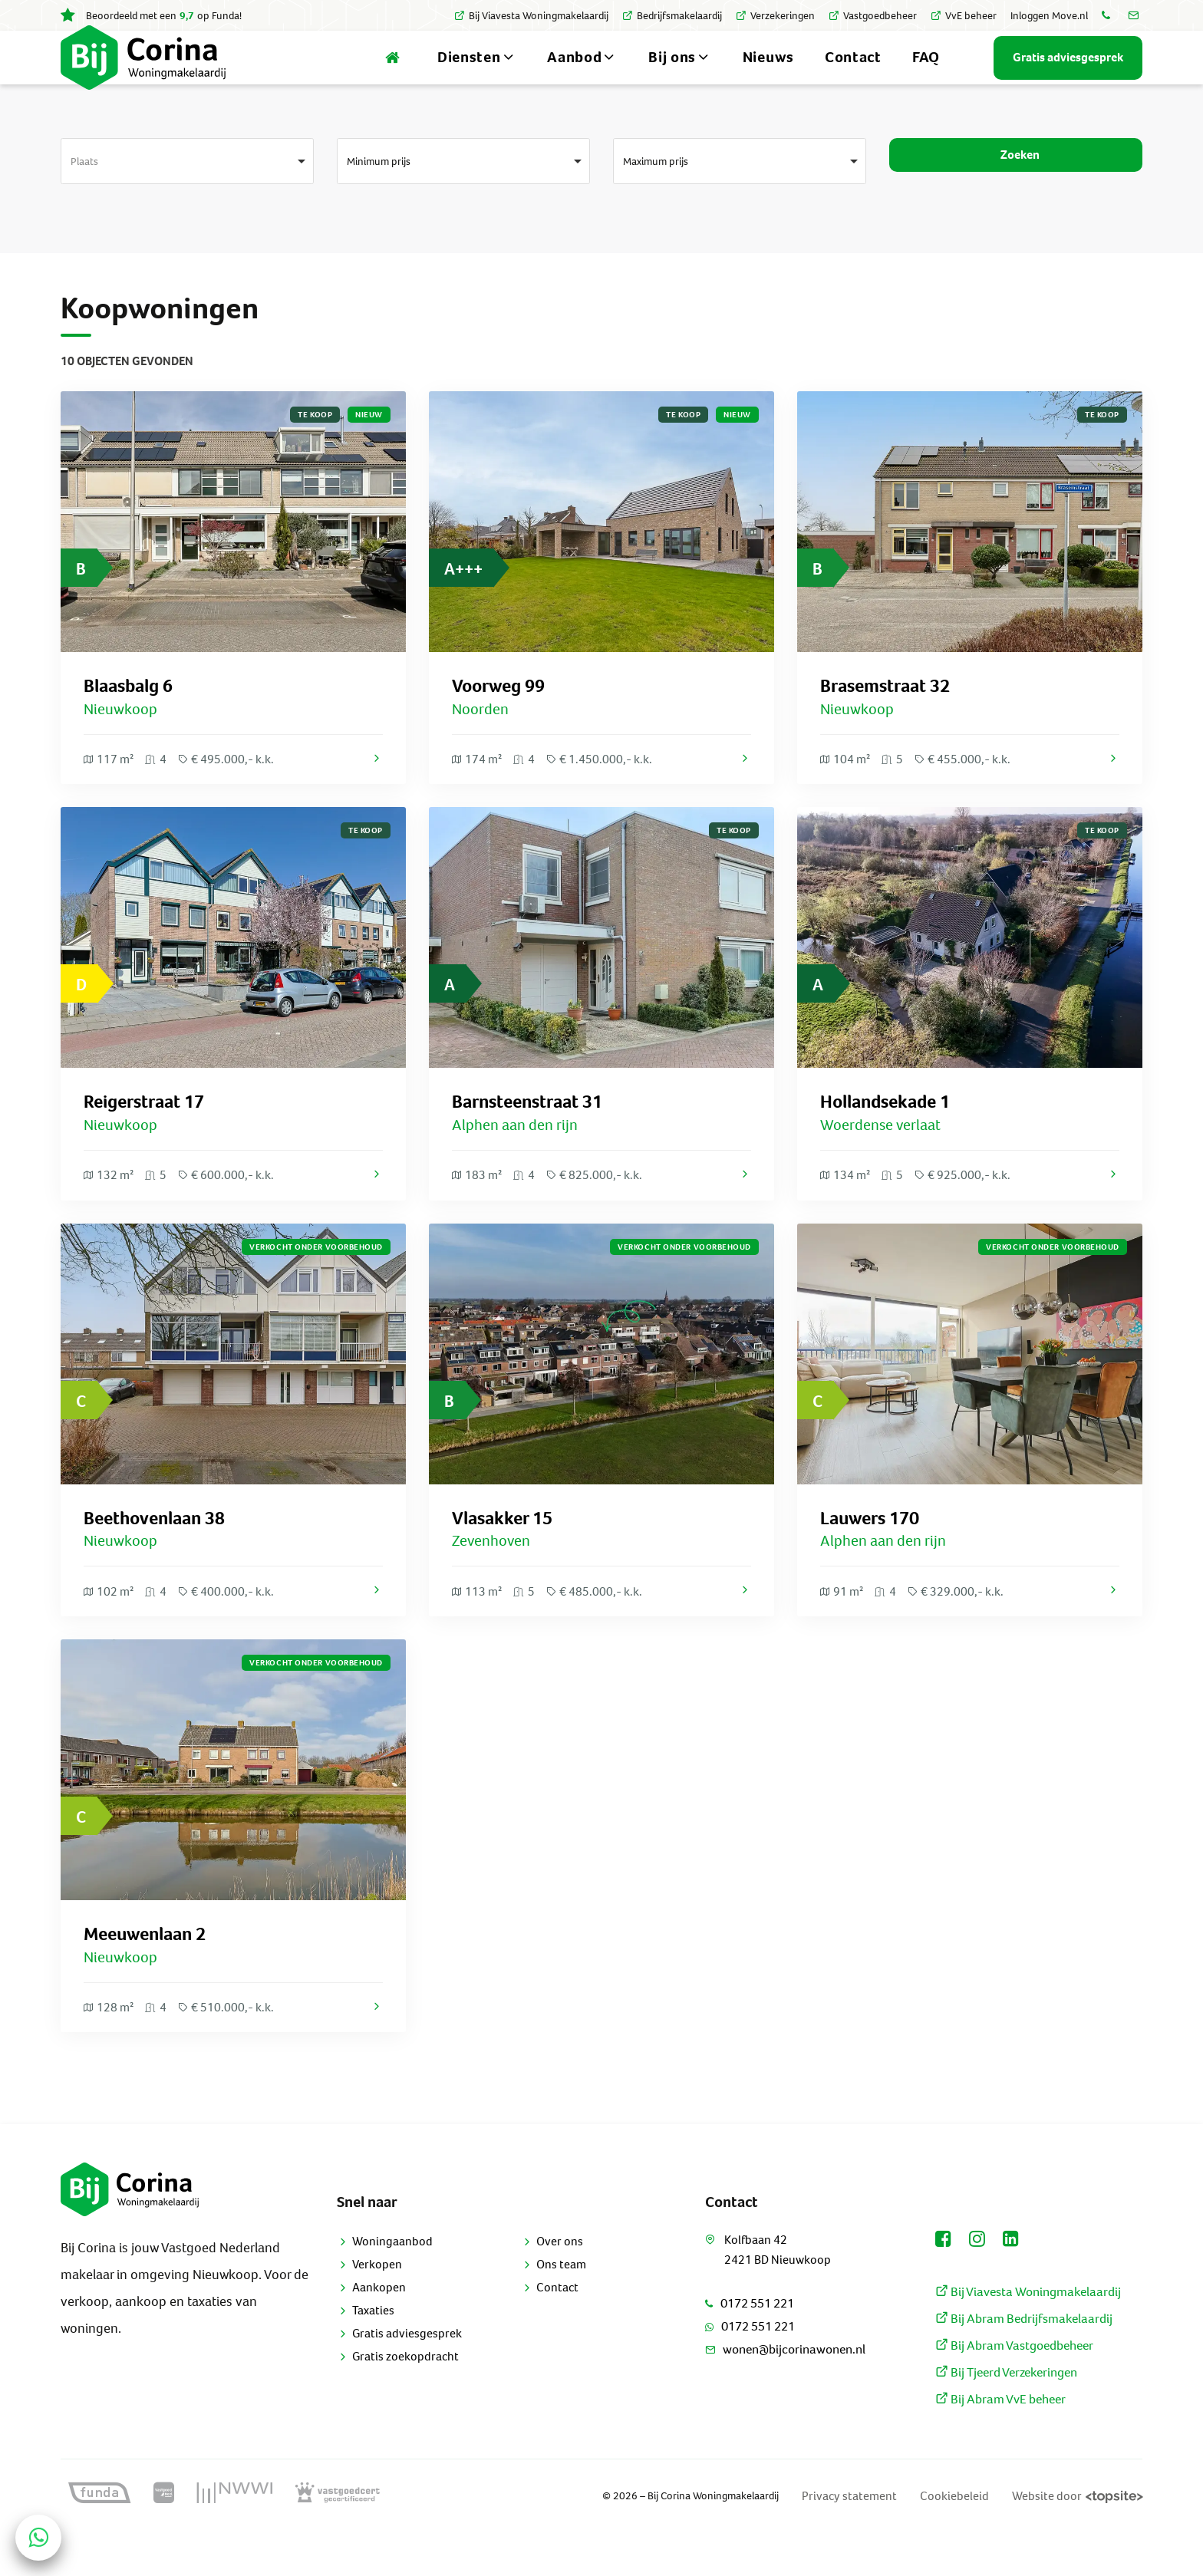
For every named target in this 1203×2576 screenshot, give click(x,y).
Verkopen (377, 2304)
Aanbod (582, 76)
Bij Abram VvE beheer (998, 2441)
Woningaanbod (392, 2281)
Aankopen (379, 2327)
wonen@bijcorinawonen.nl (783, 2390)
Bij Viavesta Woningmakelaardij (531, 15)
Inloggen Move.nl (1049, 15)
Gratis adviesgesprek (407, 2373)
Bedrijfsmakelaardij (672, 15)
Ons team (561, 2304)
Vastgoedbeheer (873, 15)
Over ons (559, 2281)
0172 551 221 (749, 2344)
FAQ (926, 76)
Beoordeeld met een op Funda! (151, 15)
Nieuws (768, 76)
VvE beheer (964, 15)
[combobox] (187, 199)
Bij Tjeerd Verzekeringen (1005, 2414)
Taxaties (373, 2350)
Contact (853, 76)
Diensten (476, 76)
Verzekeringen (775, 15)
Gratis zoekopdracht (405, 2396)
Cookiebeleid (977, 2538)
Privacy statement (884, 2538)
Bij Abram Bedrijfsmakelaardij (1019, 2360)
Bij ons (680, 76)
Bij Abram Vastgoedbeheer (1012, 2387)
